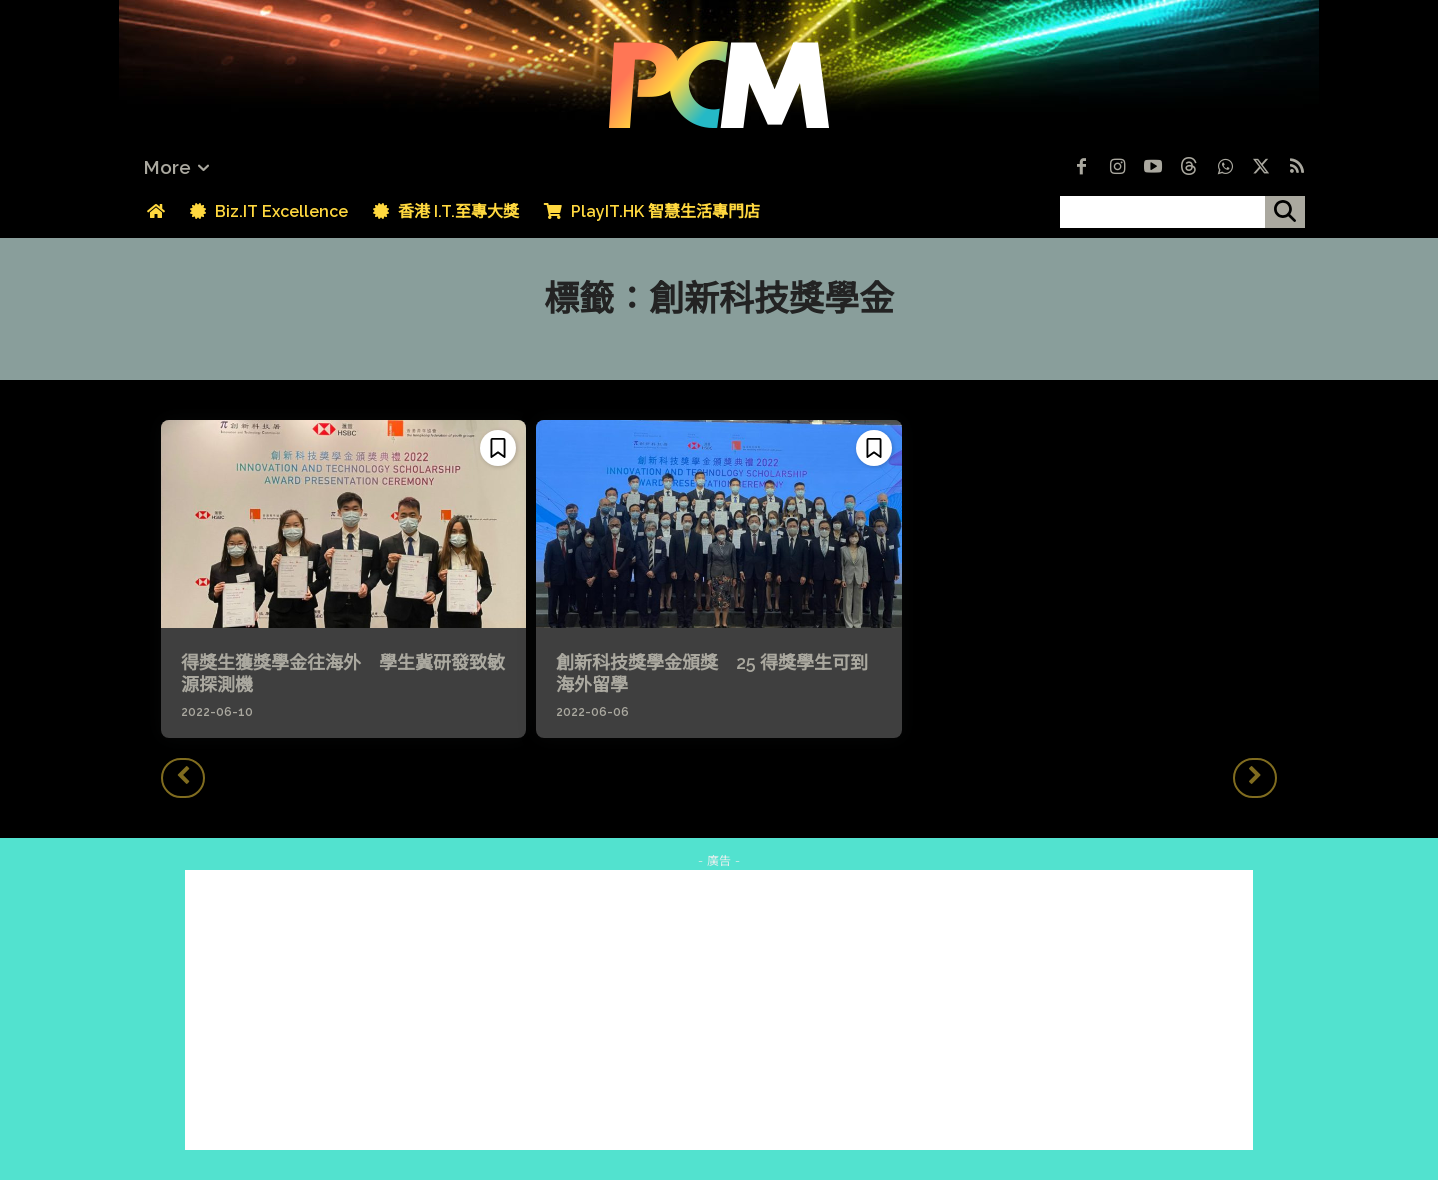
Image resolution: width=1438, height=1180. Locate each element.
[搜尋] (1285, 212)
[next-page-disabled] (1255, 778)
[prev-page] (183, 778)
